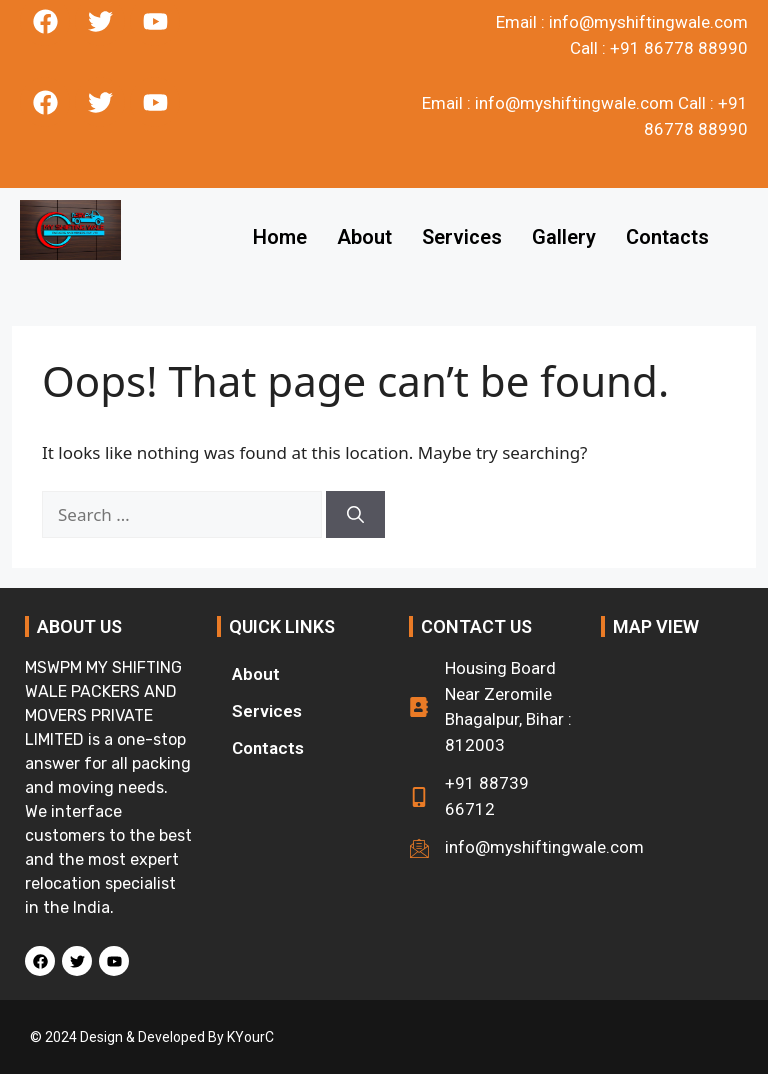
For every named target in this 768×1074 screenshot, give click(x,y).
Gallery (564, 237)
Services (462, 237)
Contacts (667, 237)
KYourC (250, 1037)
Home (280, 237)
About (364, 237)
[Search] (355, 515)
